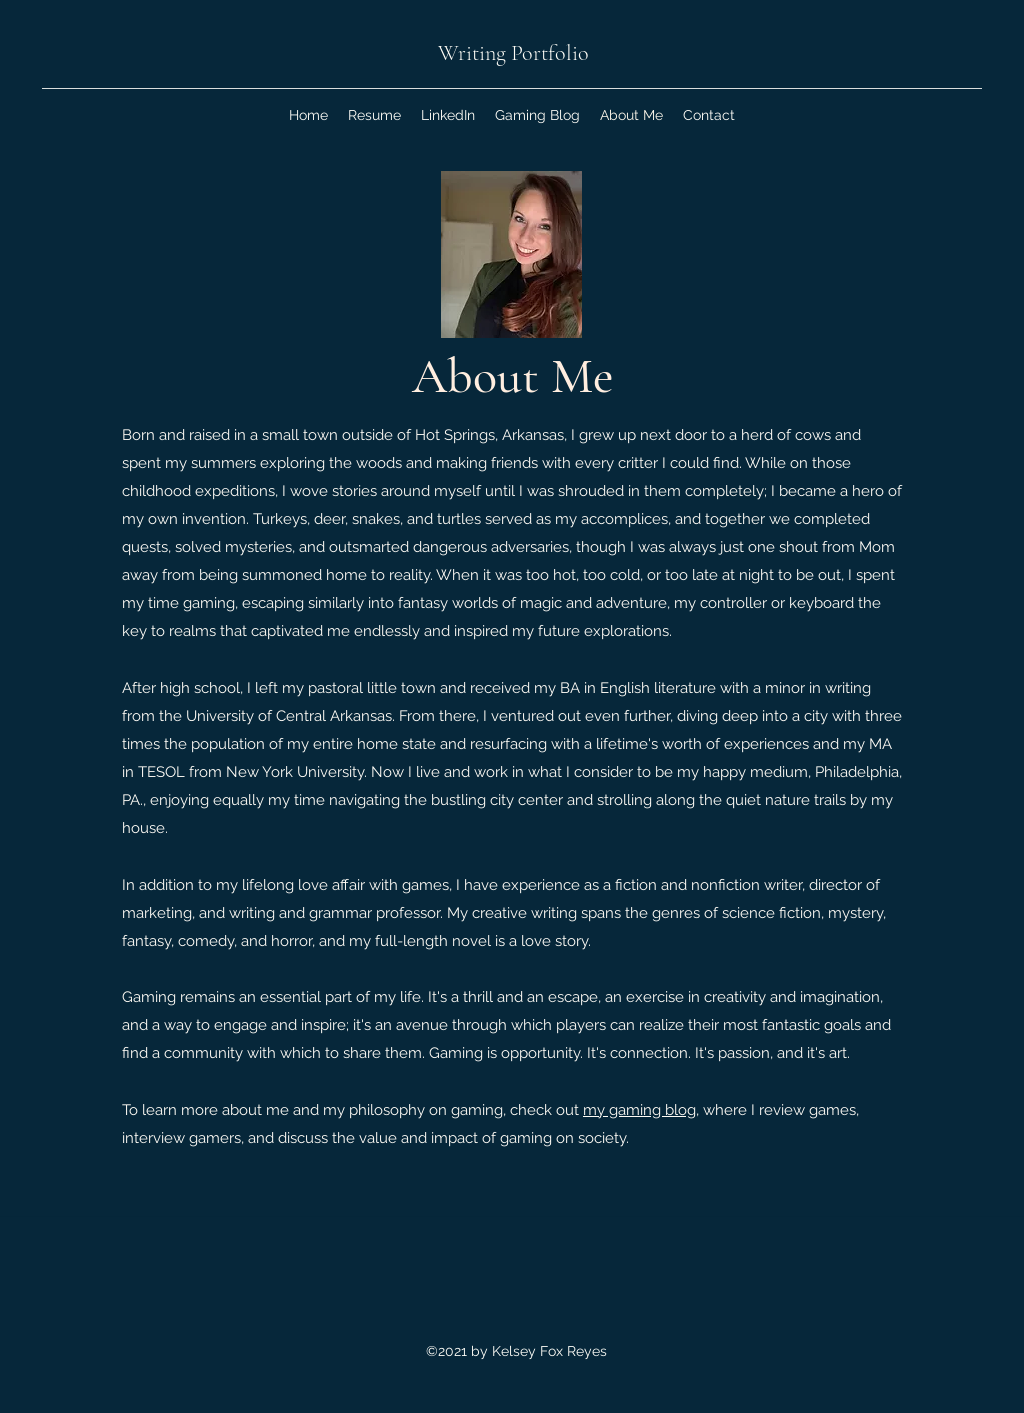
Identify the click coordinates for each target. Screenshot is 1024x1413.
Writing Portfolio (513, 53)
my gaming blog (639, 1110)
